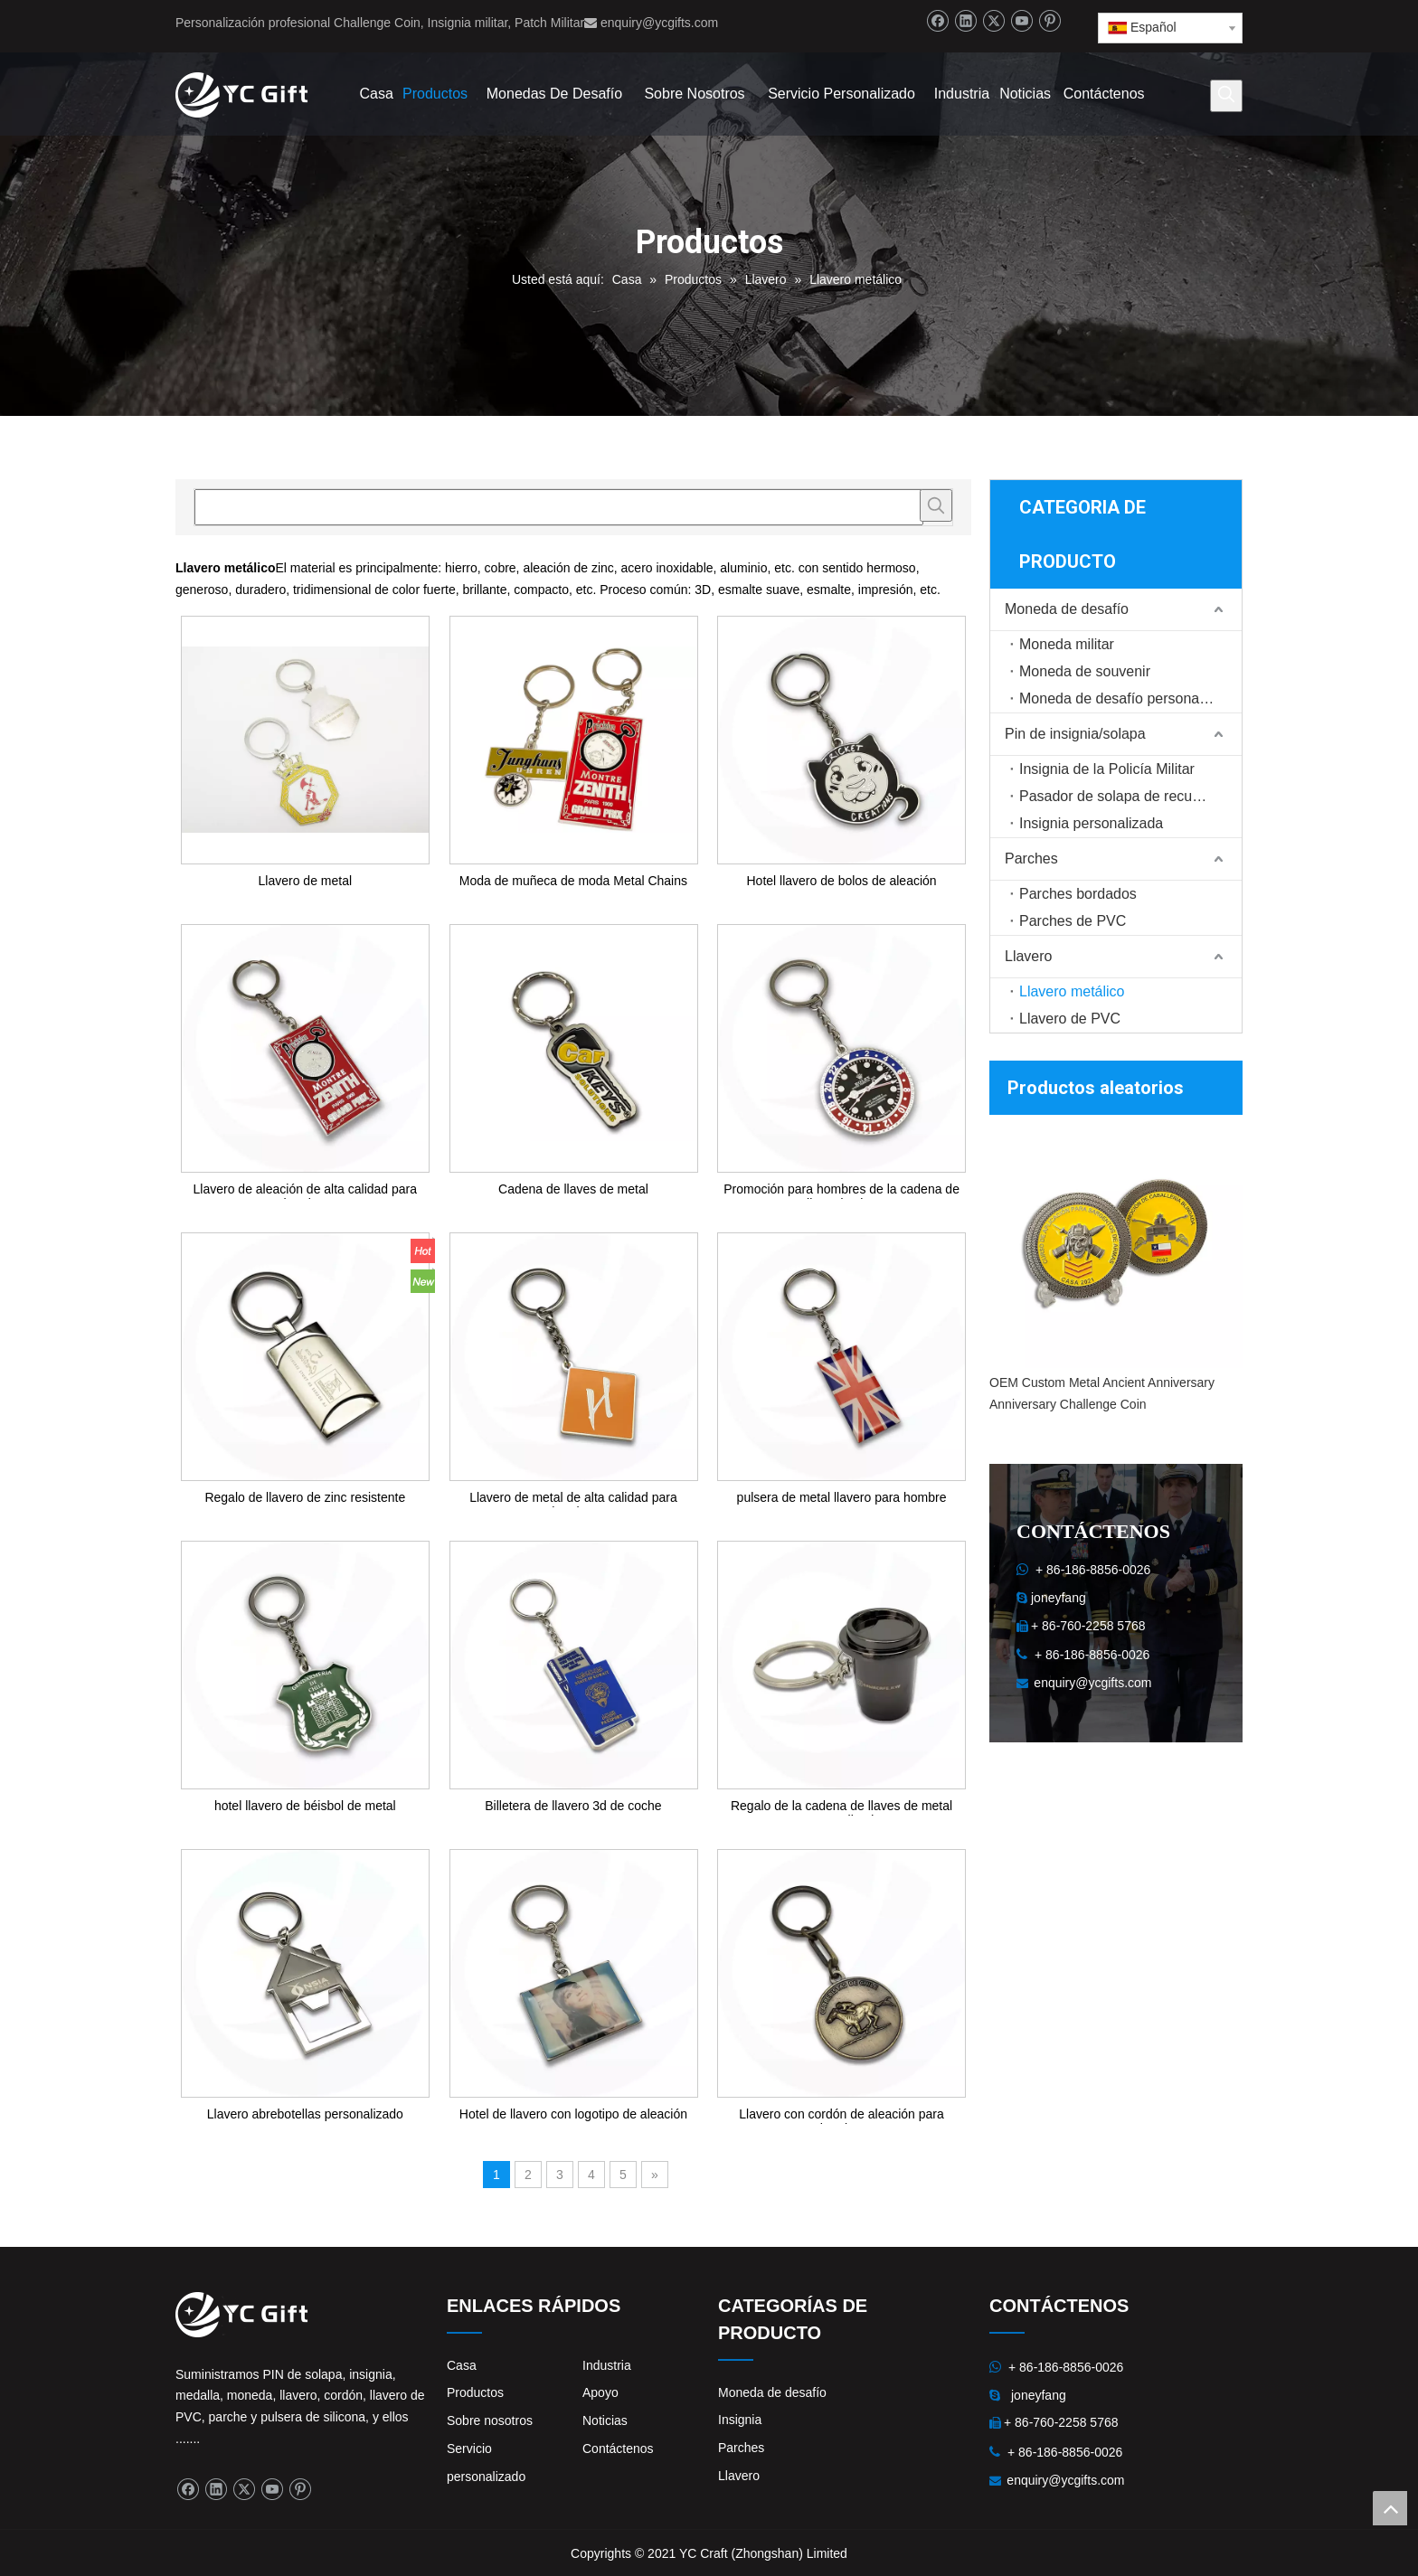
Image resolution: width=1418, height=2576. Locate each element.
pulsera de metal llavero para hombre (842, 1497)
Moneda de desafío (1067, 609)
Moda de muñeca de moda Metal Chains (573, 880)
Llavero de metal (306, 880)
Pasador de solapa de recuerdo (1120, 796)
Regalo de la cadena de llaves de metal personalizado (841, 1807)
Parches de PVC (1072, 921)
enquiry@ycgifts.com (659, 22)
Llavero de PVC (1069, 1018)
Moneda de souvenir (1084, 671)
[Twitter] (993, 21)
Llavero (1028, 956)
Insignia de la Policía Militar (1107, 769)
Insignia (739, 2419)
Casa (462, 2365)
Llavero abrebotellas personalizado (305, 2114)
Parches (1031, 858)
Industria (606, 2365)
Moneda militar (1066, 644)
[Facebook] (937, 21)
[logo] (189, 2306)
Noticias (605, 2420)
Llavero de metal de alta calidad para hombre (573, 1498)
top (1390, 2508)
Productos (475, 2392)
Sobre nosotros (490, 2420)
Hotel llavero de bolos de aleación (841, 880)
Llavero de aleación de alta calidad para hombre (306, 1190)
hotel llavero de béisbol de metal (305, 1805)
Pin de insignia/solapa (1075, 733)
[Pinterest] (1049, 21)
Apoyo (600, 2392)
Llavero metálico (1072, 991)
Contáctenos (618, 2448)
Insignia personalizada (1091, 823)
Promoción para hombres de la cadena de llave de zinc (841, 1190)
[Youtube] (1021, 21)
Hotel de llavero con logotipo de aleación (573, 2114)
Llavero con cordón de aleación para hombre (841, 2115)
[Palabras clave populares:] (1226, 96)
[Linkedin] (965, 21)
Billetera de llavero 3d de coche (573, 1805)
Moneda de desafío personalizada (1128, 698)
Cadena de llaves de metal (573, 1189)
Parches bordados (1078, 893)
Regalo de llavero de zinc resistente (304, 1497)
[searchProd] (558, 507)
